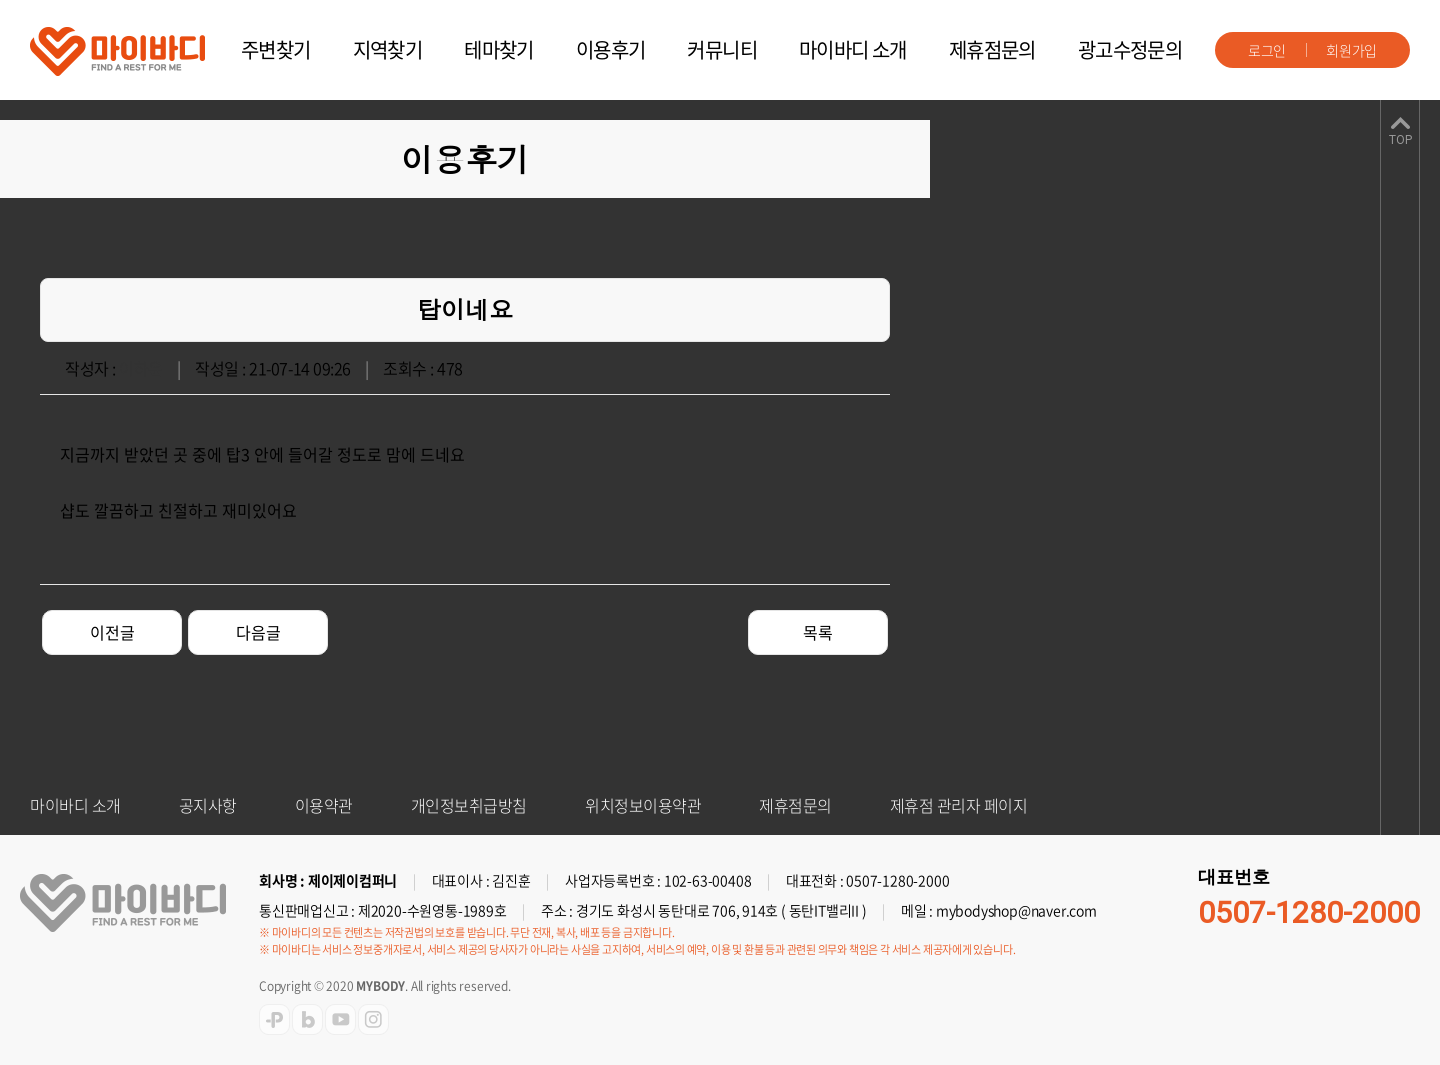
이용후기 (611, 49)
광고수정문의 (1130, 49)
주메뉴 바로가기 (0, 0)
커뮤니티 (722, 49)
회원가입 (1351, 50)
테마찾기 (499, 49)
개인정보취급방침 (469, 805)
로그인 (1267, 50)
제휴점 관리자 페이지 (959, 805)
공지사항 (208, 805)
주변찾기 (276, 49)
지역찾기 (388, 49)
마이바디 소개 (853, 49)
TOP (1400, 140)
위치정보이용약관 (643, 805)
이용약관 (324, 805)
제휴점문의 (992, 49)
